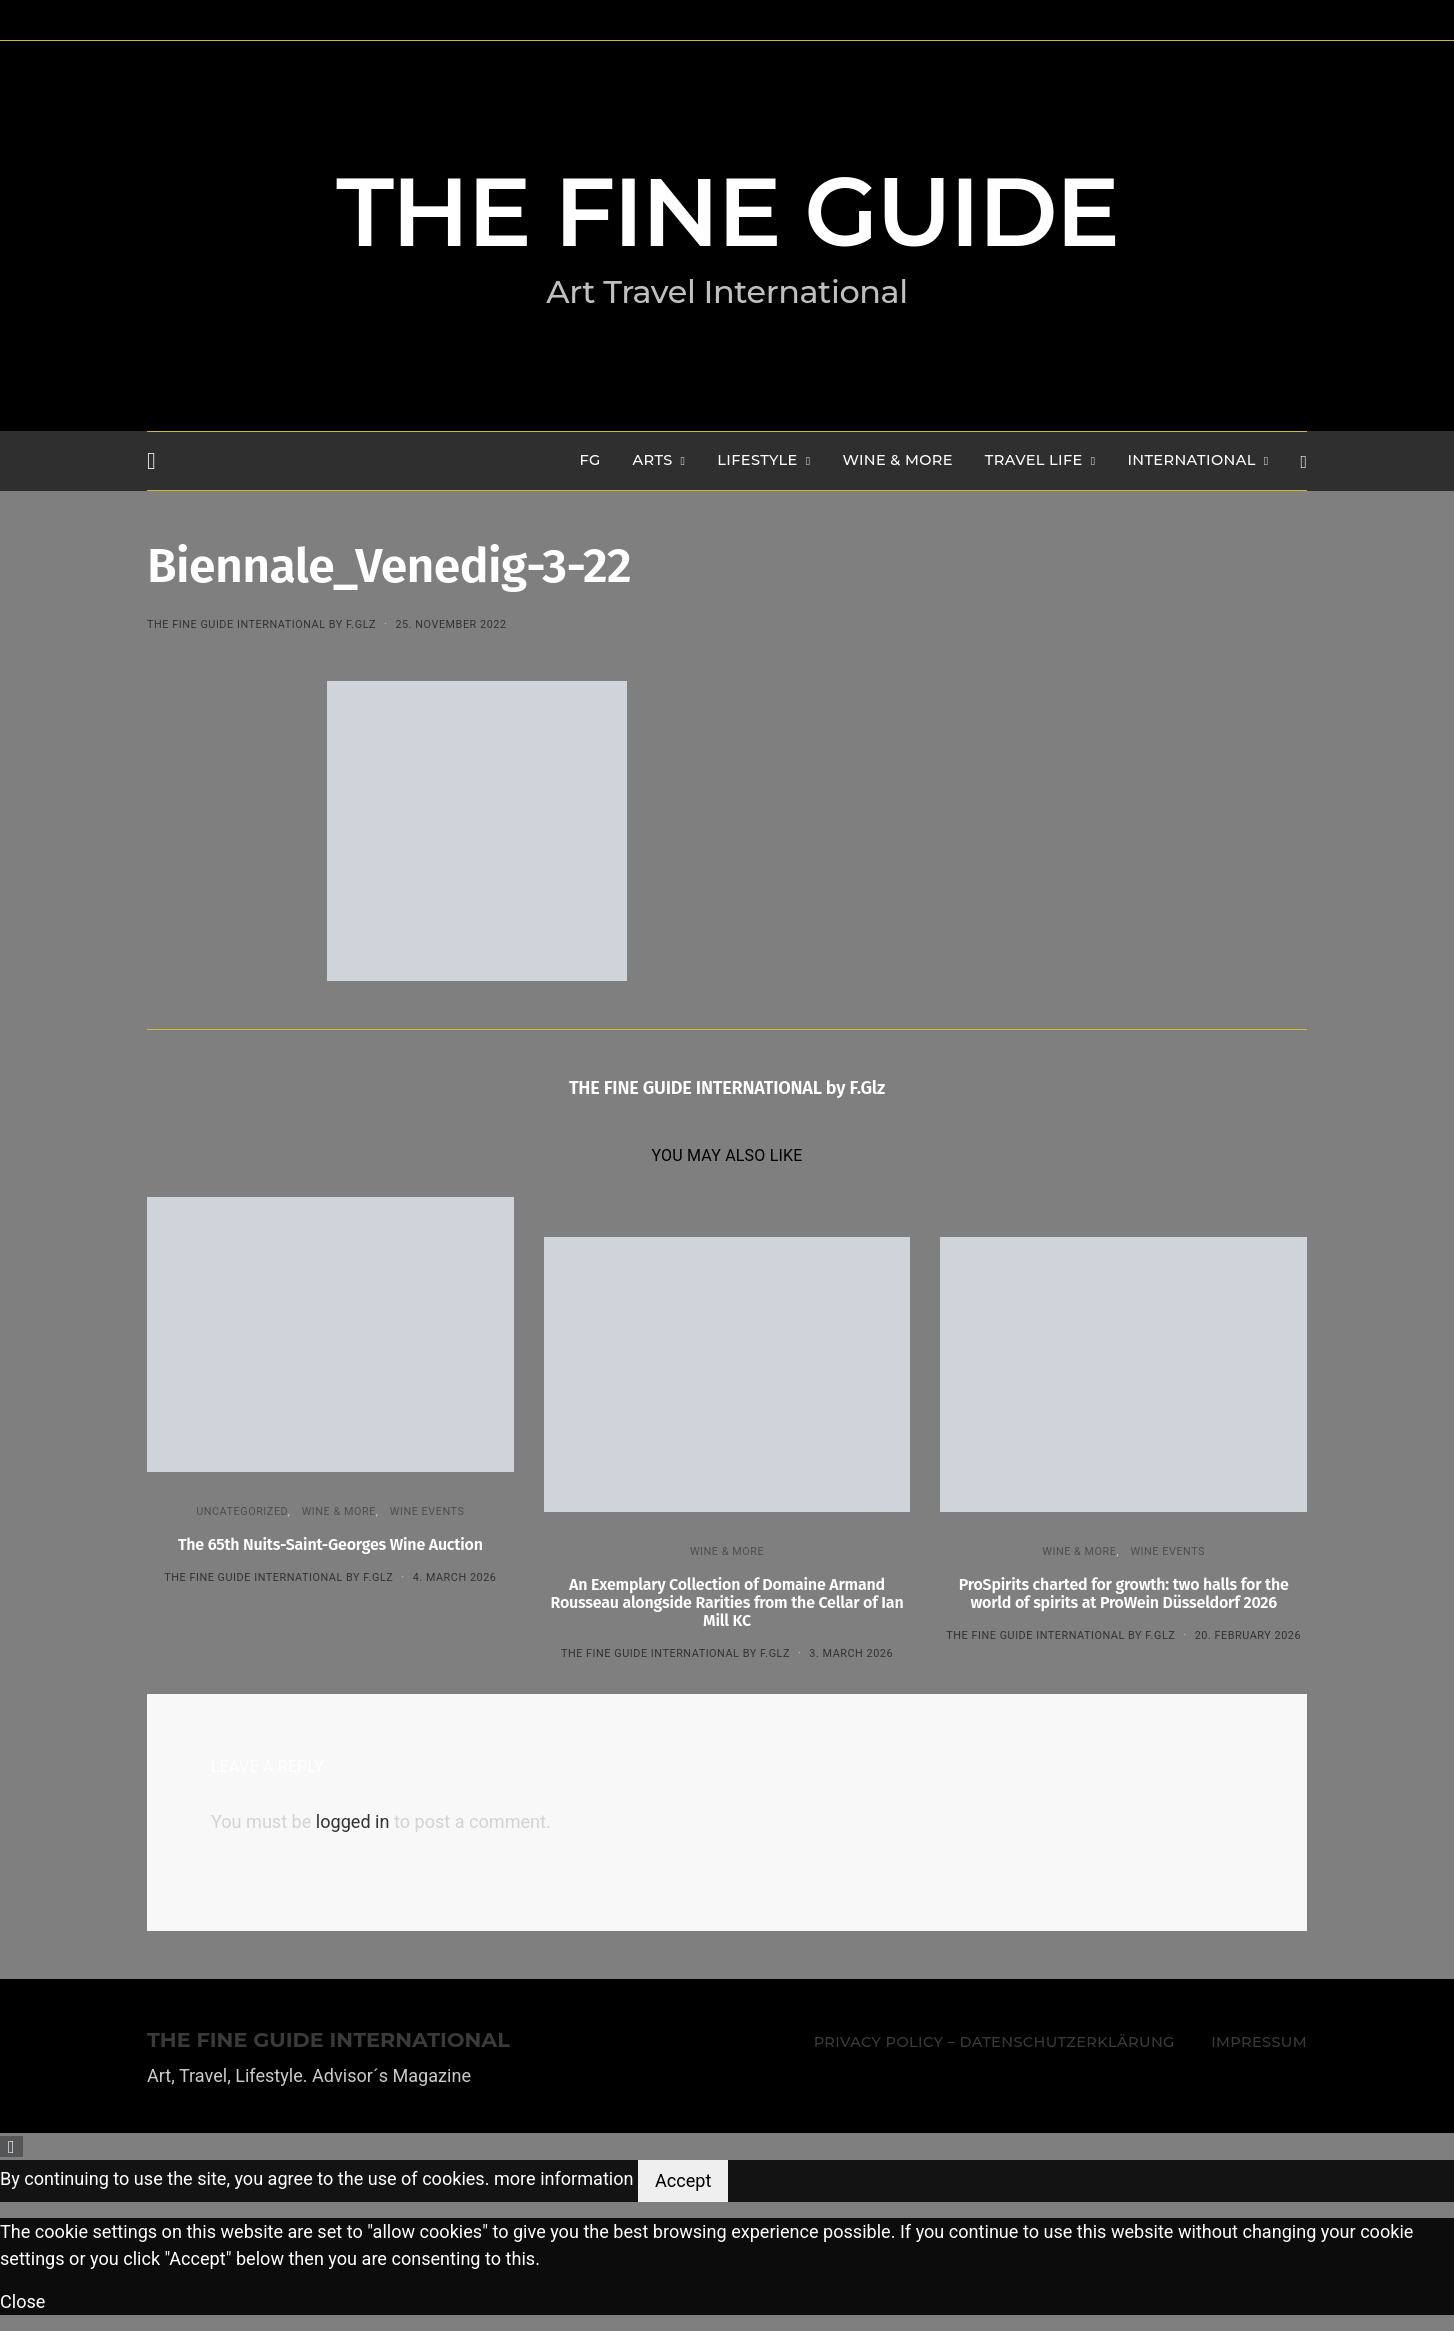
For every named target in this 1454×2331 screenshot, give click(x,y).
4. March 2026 (455, 1577)
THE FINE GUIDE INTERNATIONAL (328, 2040)
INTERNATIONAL (1191, 460)
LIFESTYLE (757, 460)
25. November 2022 (450, 624)
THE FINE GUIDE (727, 212)
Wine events (427, 1511)
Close (22, 2301)
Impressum (1259, 2042)
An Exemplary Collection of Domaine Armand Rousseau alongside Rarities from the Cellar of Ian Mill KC (727, 1602)
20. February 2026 (1248, 1635)
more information (564, 2179)
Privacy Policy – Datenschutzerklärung (994, 2042)
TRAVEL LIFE (1034, 460)
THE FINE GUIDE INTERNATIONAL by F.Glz (261, 624)
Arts (653, 460)
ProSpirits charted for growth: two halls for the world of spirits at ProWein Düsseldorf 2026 (1124, 1593)
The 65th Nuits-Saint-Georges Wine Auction (330, 1544)
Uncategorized (242, 1511)
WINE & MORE (897, 460)
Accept (683, 2180)
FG (590, 460)
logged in (353, 1821)
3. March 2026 (851, 1653)
